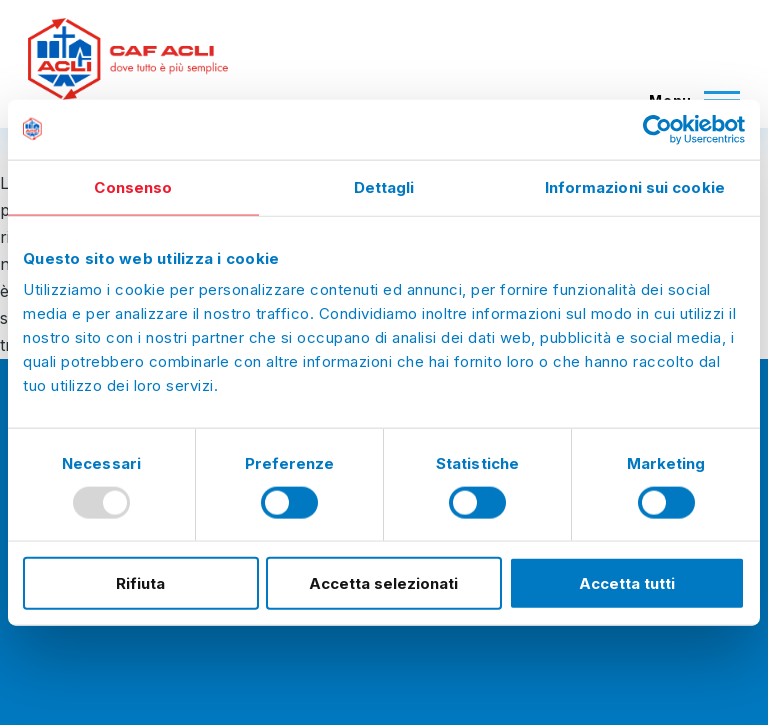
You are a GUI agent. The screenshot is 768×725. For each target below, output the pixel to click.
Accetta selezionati (383, 583)
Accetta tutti (627, 583)
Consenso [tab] (133, 186)
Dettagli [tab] (384, 186)
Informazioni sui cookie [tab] (635, 186)
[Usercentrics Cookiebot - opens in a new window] (657, 129)
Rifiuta (140, 583)
